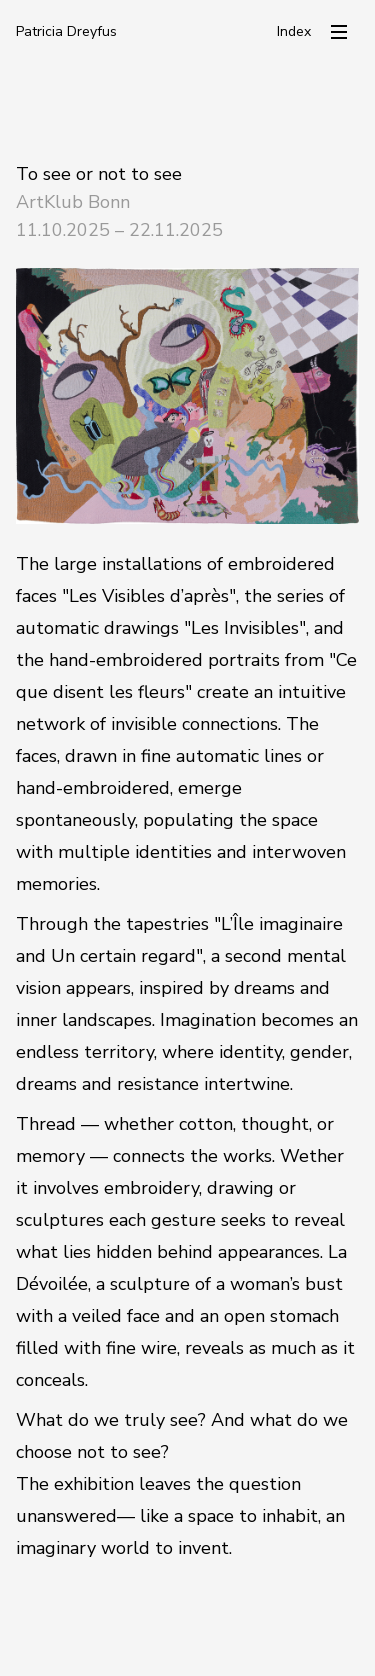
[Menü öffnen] (339, 32)
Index (294, 31)
